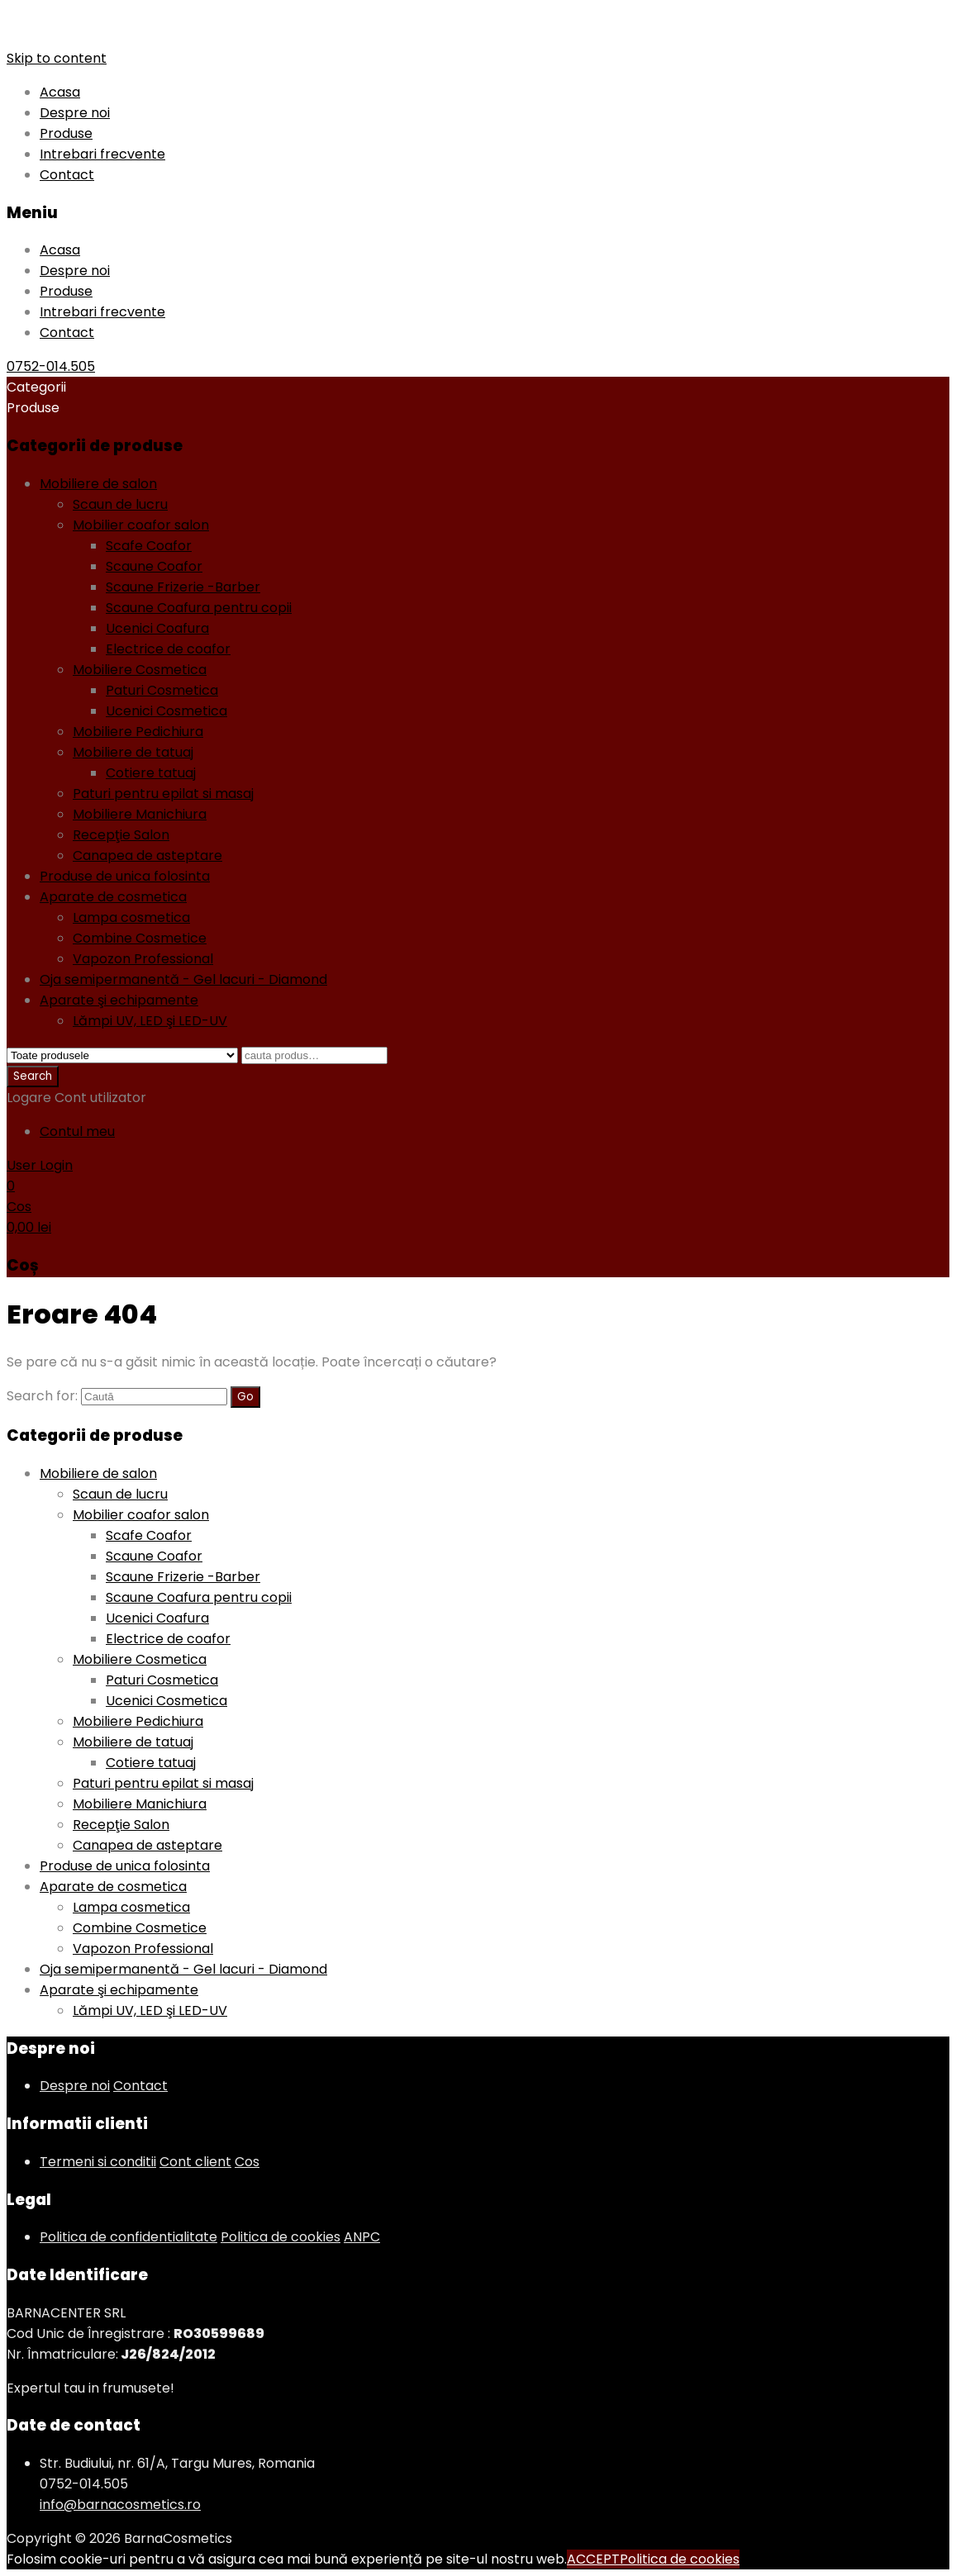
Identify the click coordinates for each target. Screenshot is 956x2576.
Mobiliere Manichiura (140, 814)
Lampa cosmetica (131, 917)
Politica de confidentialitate (128, 2236)
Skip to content (57, 58)
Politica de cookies (280, 2236)
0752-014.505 (51, 366)
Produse (66, 133)
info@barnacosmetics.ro (120, 2504)
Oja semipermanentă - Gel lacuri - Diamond (183, 979)
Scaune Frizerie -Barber (183, 586)
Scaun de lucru (120, 504)
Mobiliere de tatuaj (133, 752)
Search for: (42, 1395)
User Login (40, 1165)
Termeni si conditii (98, 2161)
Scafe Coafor (149, 545)
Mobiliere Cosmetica (140, 669)
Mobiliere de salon (98, 483)
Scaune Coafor (154, 566)
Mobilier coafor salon (141, 525)
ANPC (362, 2236)
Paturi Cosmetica (162, 690)
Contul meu (77, 1131)
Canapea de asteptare (147, 855)
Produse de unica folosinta (125, 876)
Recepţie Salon (121, 834)
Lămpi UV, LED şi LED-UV (150, 1020)
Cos (247, 2161)
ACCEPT (593, 2559)
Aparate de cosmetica (113, 896)
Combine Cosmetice (140, 938)
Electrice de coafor (168, 648)
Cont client (195, 2161)
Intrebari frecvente (102, 154)
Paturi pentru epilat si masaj (163, 793)
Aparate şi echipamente (119, 1000)
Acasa (60, 92)
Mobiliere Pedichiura (138, 731)
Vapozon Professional (143, 958)
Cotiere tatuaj (151, 772)
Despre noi (75, 112)
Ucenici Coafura (157, 628)
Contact (67, 174)
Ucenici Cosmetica (166, 710)
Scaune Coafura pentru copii (199, 607)
